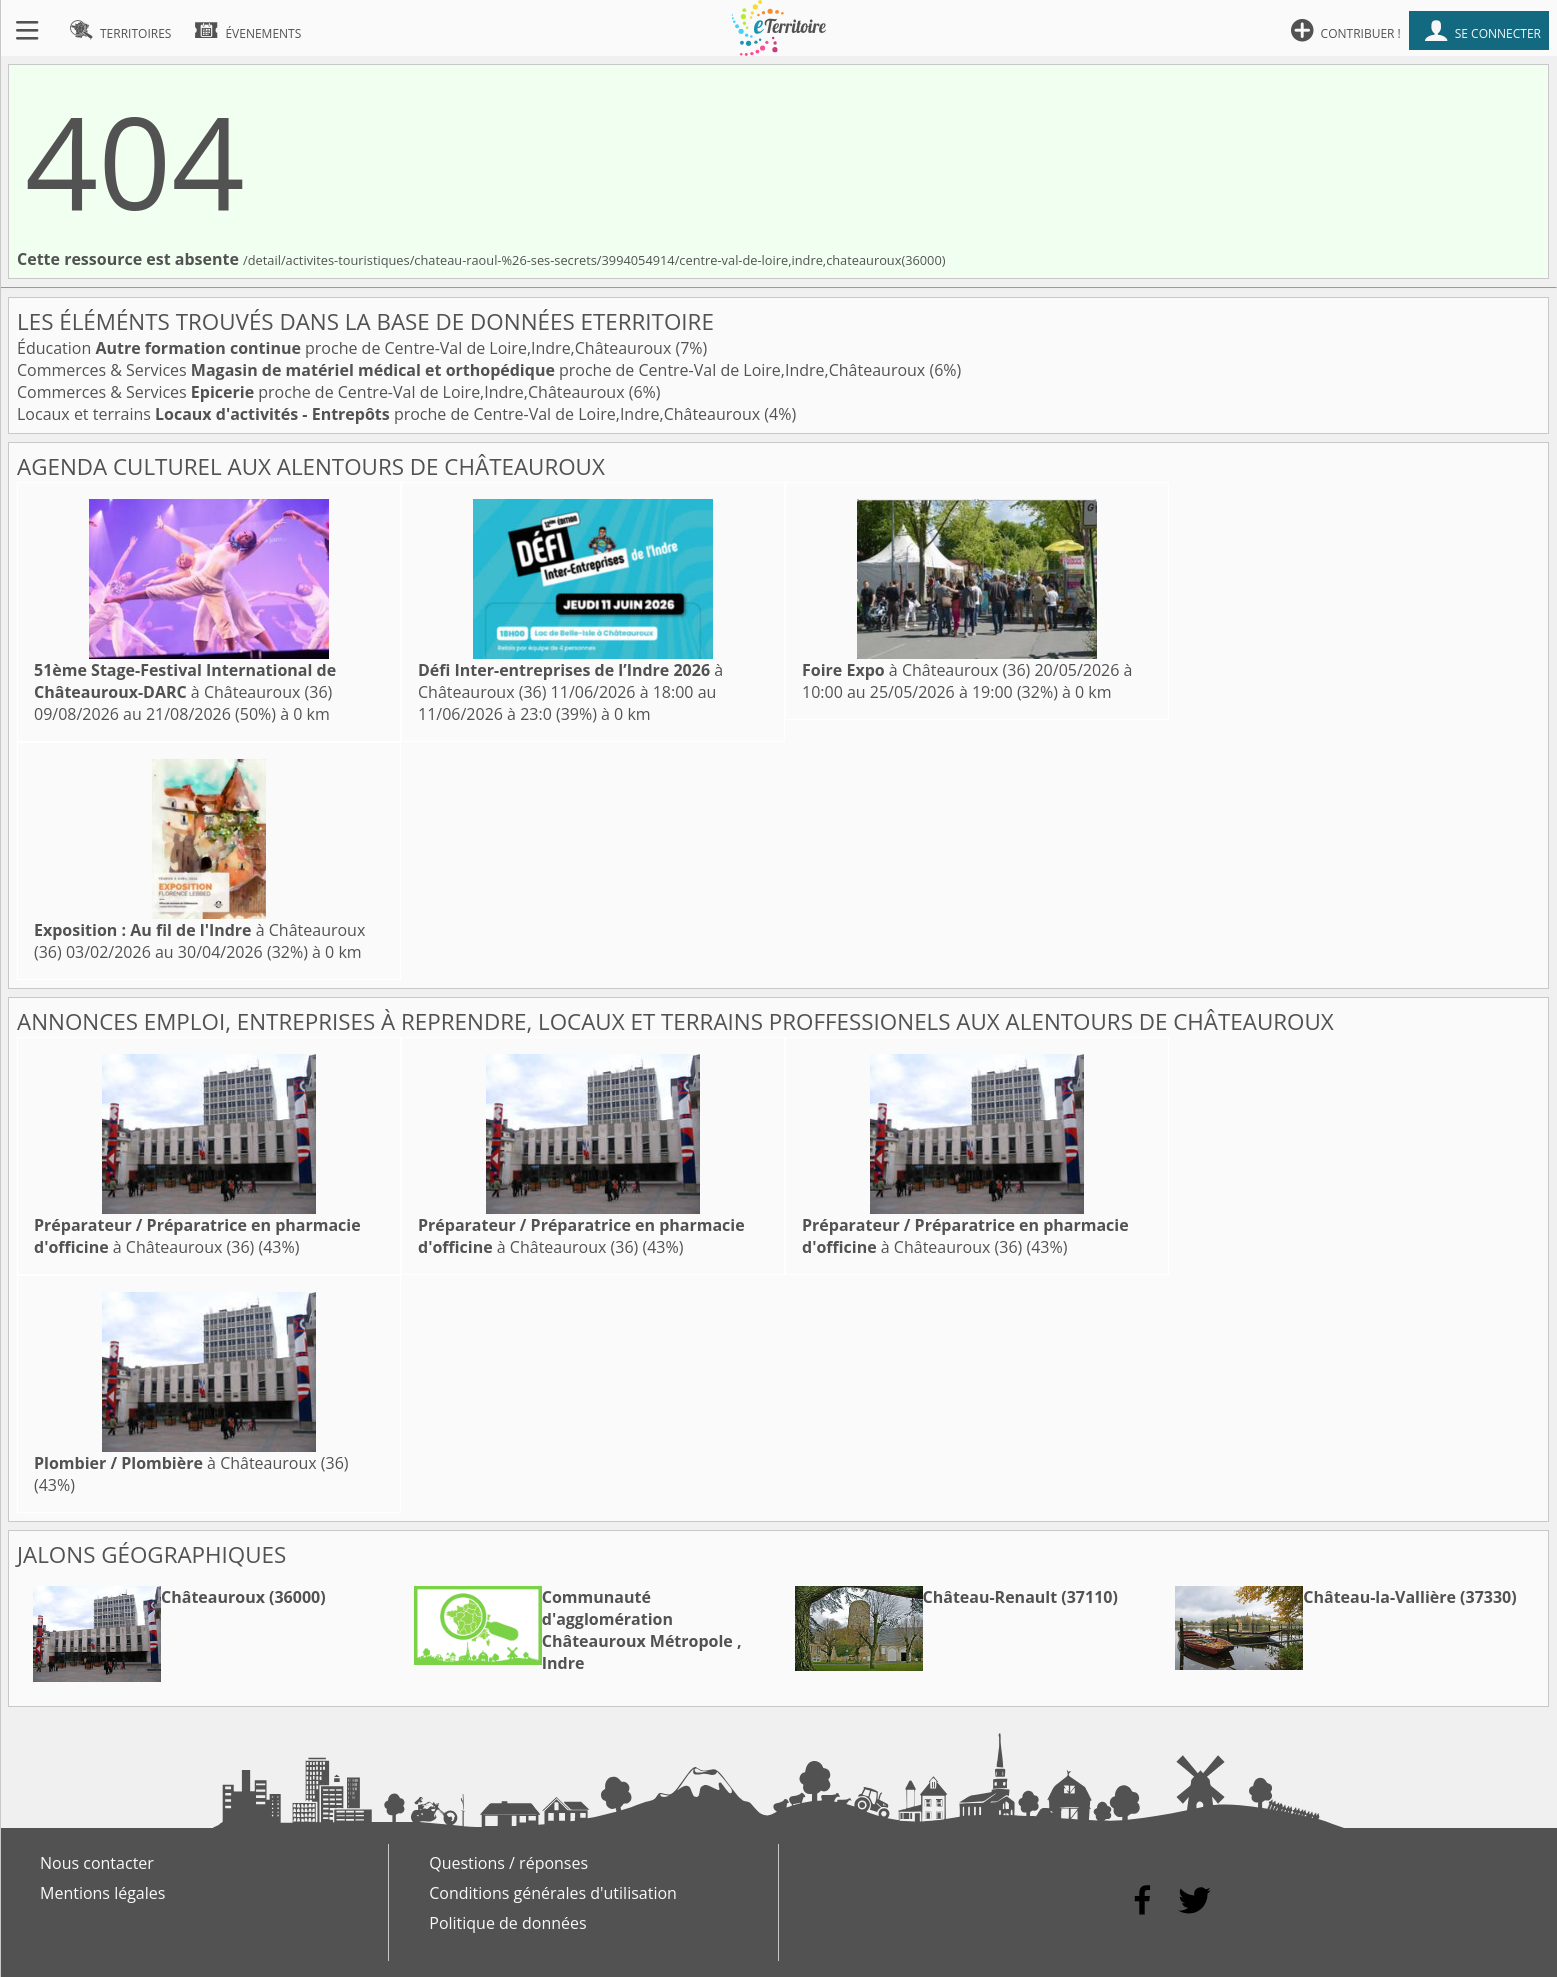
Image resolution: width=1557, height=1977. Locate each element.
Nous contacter (97, 1863)
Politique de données (507, 1923)
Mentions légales (102, 1893)
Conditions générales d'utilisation (553, 1893)
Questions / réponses (508, 1863)
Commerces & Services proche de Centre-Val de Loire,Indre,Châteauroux (473, 370)
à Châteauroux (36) (185, 681)
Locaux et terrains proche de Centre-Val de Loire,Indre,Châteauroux (390, 414)
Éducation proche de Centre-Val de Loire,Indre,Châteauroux (346, 348)
